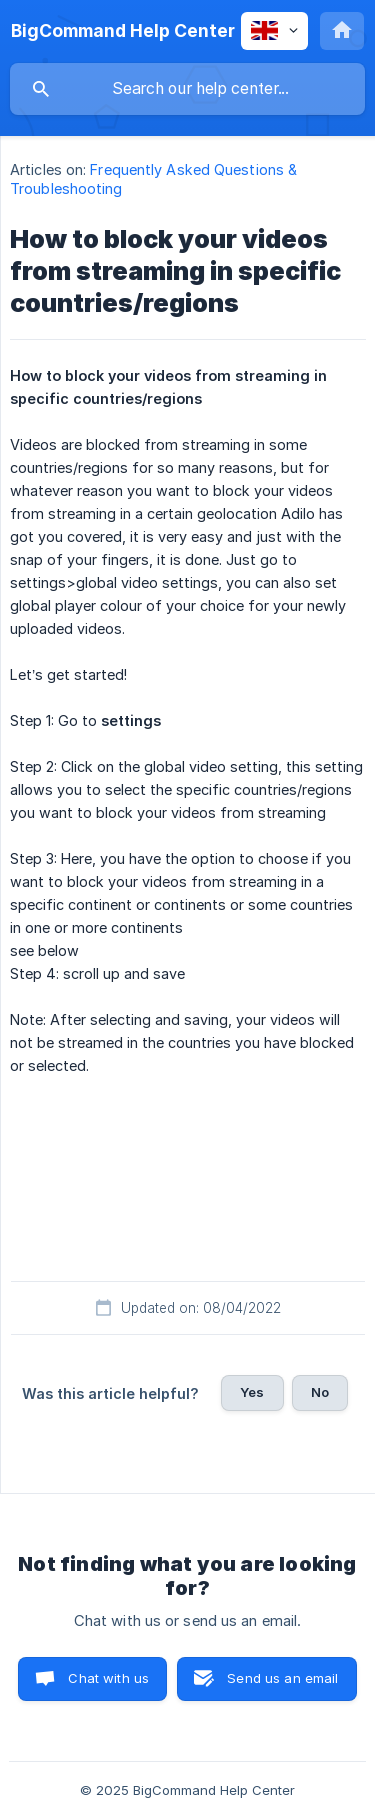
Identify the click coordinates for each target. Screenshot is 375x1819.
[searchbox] (187, 89)
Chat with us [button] (108, 1678)
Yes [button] (252, 1392)
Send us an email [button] (282, 1678)
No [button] (320, 1392)
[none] (123, 31)
